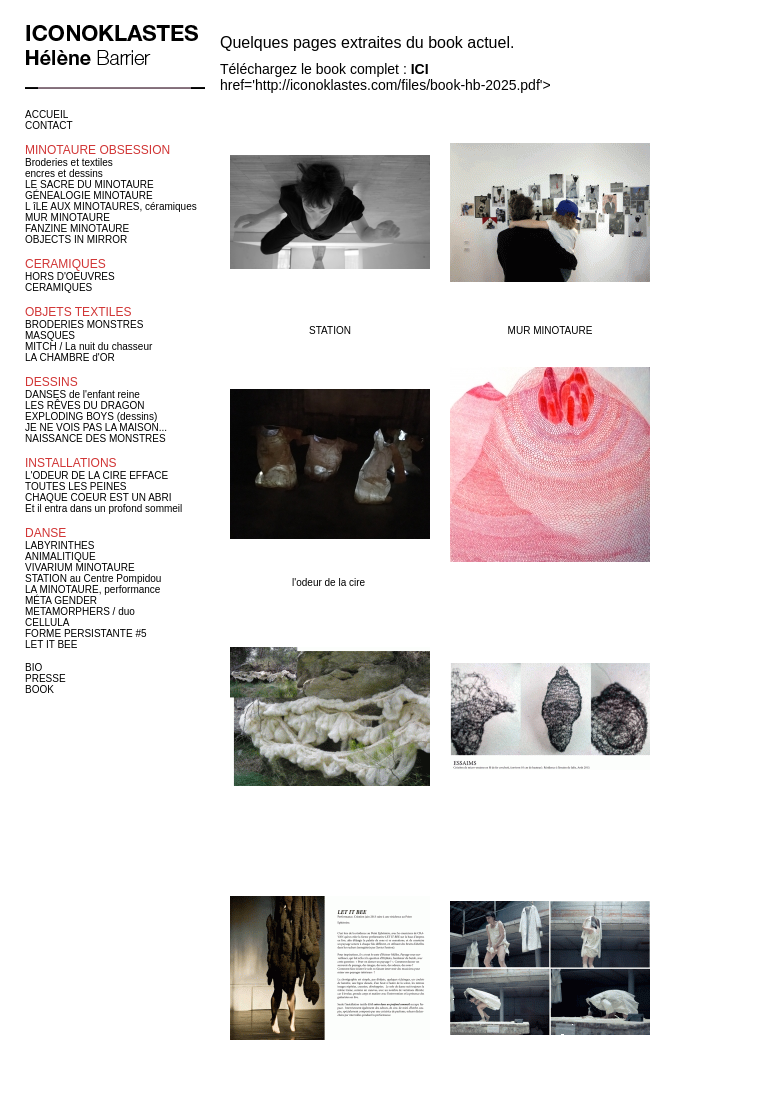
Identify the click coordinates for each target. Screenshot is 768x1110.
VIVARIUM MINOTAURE (80, 567)
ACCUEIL (46, 114)
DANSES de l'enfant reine (82, 394)
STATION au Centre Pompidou (93, 578)
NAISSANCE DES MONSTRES (95, 438)
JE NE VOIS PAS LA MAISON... (96, 427)
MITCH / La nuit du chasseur (88, 346)
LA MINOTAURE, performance (92, 589)
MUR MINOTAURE (67, 217)
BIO (33, 667)
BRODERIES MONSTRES (84, 324)
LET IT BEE (51, 644)
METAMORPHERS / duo (80, 611)
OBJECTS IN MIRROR (76, 239)
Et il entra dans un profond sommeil (103, 508)
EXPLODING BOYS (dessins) (91, 416)
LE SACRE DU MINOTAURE (89, 184)
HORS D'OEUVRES (70, 276)
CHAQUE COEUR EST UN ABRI (98, 497)
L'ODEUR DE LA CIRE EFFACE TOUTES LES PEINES (96, 481)
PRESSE (45, 678)
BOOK (39, 689)
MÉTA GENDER (61, 600)
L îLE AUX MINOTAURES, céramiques (111, 206)
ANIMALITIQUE (60, 556)
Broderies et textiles (69, 162)
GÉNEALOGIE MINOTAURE (89, 195)
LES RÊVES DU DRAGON (84, 405)
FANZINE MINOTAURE (77, 228)
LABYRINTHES (59, 545)
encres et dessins (64, 173)
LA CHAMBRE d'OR (70, 357)
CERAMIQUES (58, 287)
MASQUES (50, 335)
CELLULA (47, 622)
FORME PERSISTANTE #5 (86, 633)
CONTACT (49, 125)
